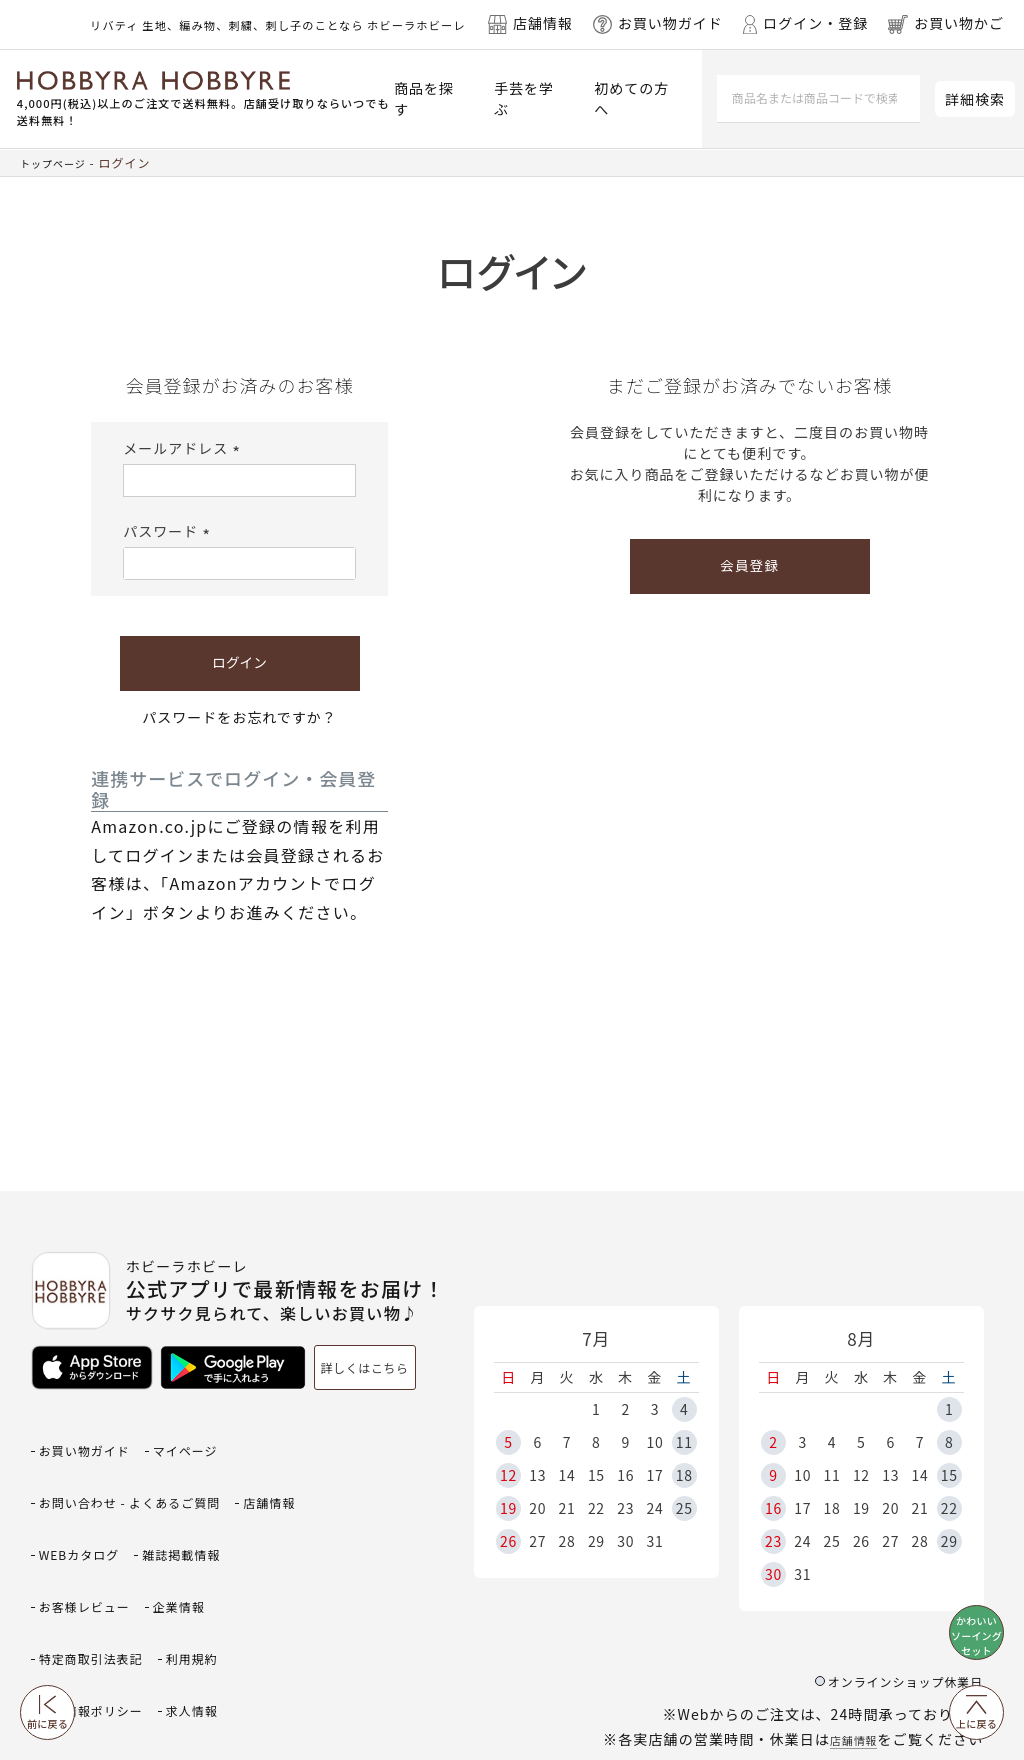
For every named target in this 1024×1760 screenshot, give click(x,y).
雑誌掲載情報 (87, 1533)
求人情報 (71, 1631)
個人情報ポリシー (190, 1598)
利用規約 (71, 1598)
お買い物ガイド (95, 1436)
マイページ (214, 1436)
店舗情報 (847, 1650)
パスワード (169, 531)
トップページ (59, 162)
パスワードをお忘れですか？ (239, 717)
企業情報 (71, 1566)
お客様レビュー (214, 1533)
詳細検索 (975, 99)
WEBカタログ (175, 1501)
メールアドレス (184, 448)
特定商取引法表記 (190, 1566)
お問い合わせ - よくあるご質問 (150, 1468)
